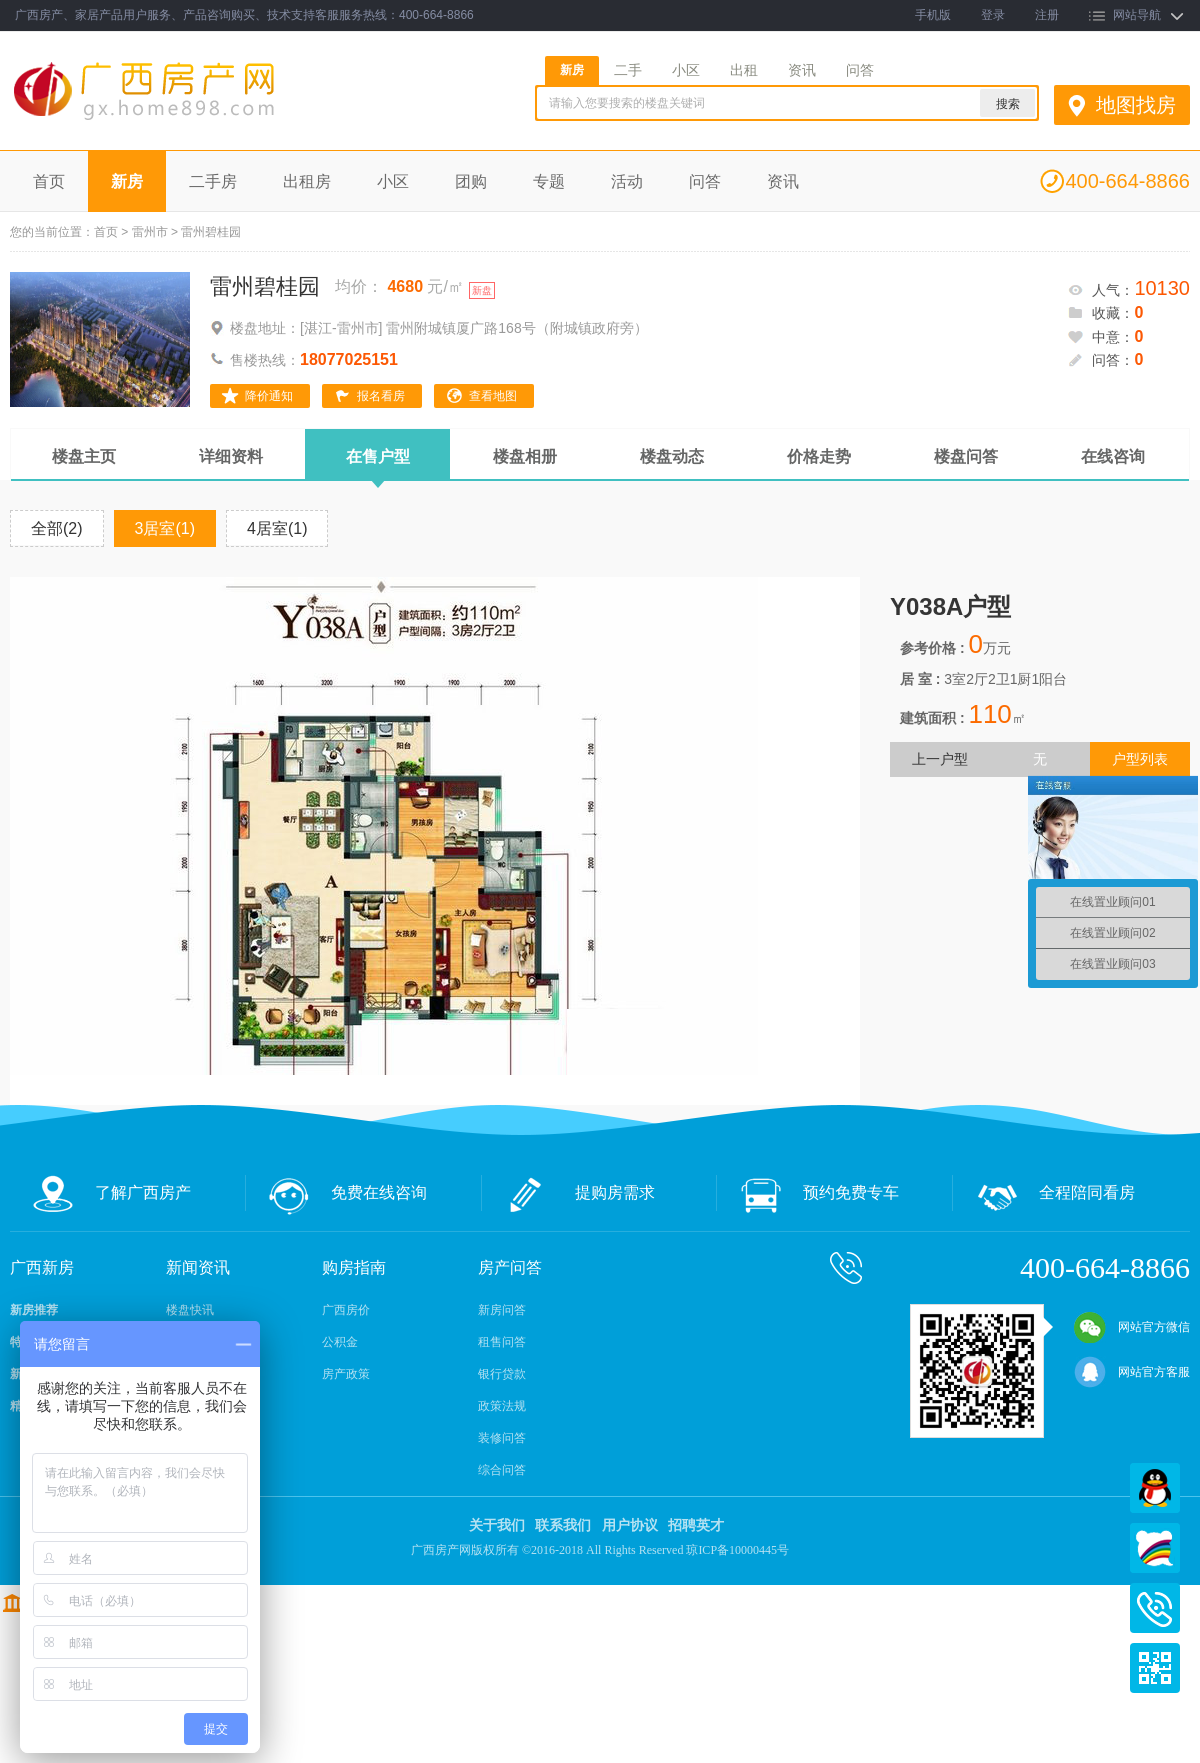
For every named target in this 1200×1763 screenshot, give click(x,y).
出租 (744, 70)
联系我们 (563, 1525)
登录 (993, 15)
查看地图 (493, 396)
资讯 (802, 70)
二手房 (213, 181)
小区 (686, 70)
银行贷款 (502, 1374)
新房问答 (502, 1310)
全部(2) (57, 528)
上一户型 (940, 759)
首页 (49, 181)
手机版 (933, 15)
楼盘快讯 (190, 1310)
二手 (628, 70)
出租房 (307, 181)
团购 (471, 181)
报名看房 (381, 396)
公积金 (340, 1342)
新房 (572, 70)
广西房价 (346, 1310)
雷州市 (150, 232)
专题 (549, 181)
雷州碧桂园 (265, 286)
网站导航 (1137, 15)
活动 (627, 181)
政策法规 (502, 1406)
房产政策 (346, 1374)
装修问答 (502, 1438)
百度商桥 (1155, 1548)
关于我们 (497, 1525)
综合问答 (502, 1470)
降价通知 (269, 396)
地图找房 (1136, 105)
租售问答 (502, 1342)
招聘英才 (696, 1525)
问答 (860, 70)
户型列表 (1140, 759)
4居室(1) (277, 528)
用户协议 (630, 1525)
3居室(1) (165, 528)
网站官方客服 (1132, 1372)
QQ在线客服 (1155, 1488)
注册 (1047, 15)
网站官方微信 (1132, 1327)
